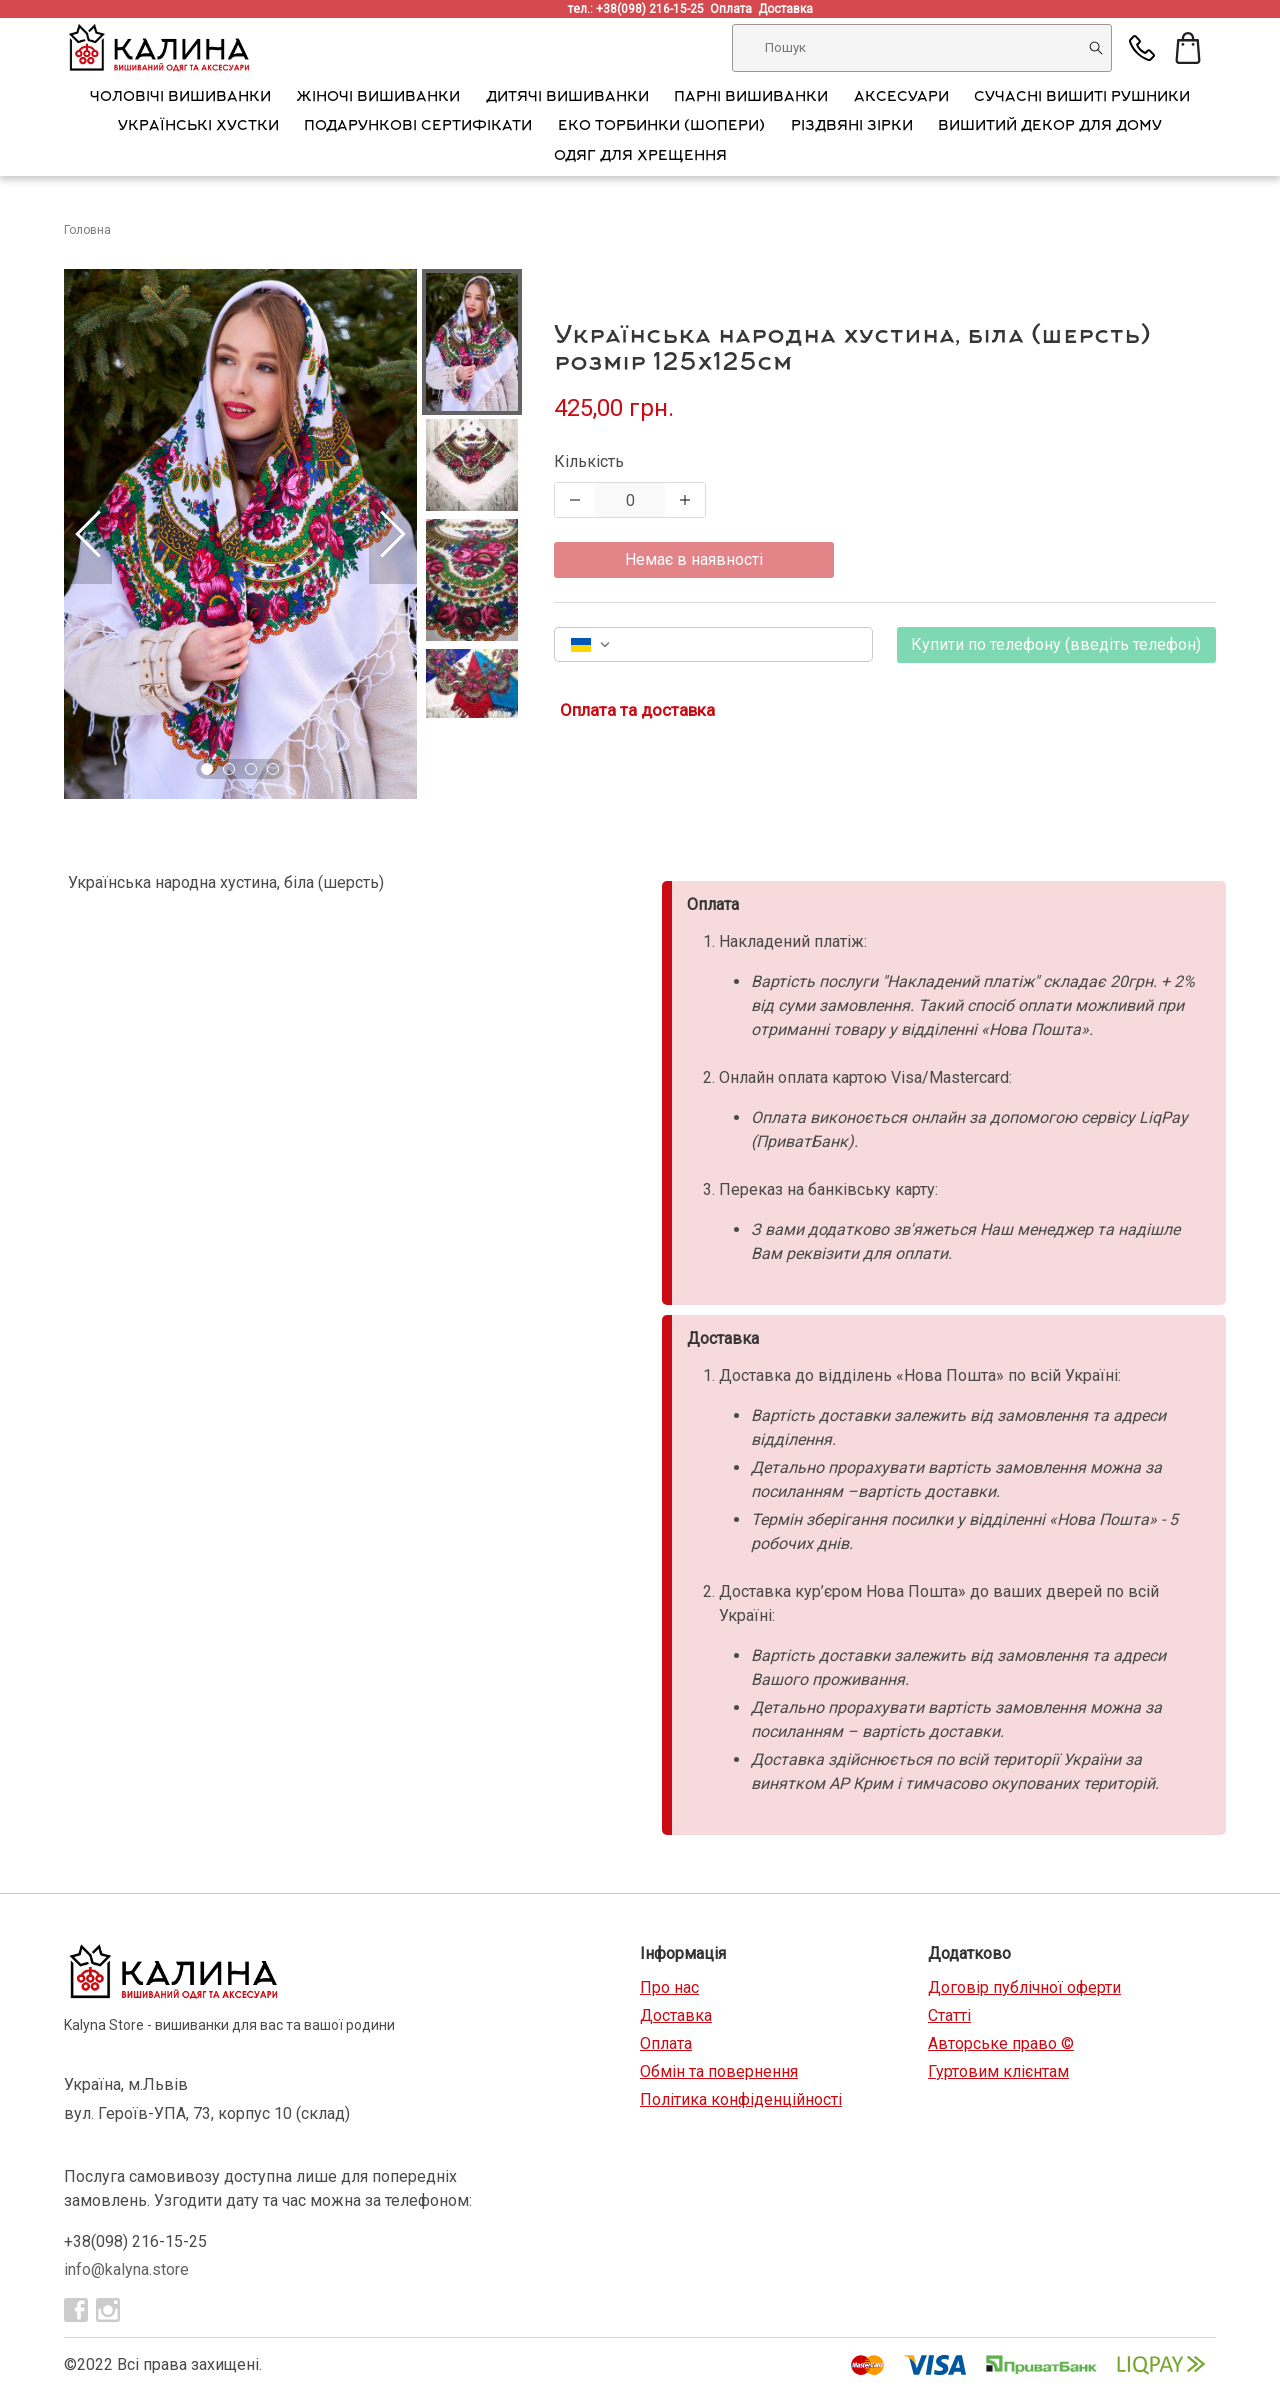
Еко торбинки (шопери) (661, 127)
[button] (240, 534)
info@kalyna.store (126, 2269)
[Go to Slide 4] (273, 769)
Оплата (734, 9)
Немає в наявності (694, 559)
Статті (949, 2015)
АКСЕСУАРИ (901, 98)
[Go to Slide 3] (251, 769)
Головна (87, 230)
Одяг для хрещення (640, 157)
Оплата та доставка (637, 710)
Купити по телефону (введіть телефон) (1056, 644)
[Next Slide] (393, 534)
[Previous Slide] (88, 534)
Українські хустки (198, 127)
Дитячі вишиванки (567, 98)
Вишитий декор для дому (1050, 127)
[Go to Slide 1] (207, 769)
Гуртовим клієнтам (998, 2071)
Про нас (669, 1987)
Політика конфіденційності (741, 2099)
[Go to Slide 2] (229, 769)
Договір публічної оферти (1024, 1987)
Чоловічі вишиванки (180, 98)
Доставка (788, 9)
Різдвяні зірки (852, 127)
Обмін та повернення (719, 2071)
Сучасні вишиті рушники (1082, 98)
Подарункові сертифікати (418, 127)
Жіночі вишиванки (378, 98)
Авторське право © (1001, 2043)
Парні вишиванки (751, 98)
